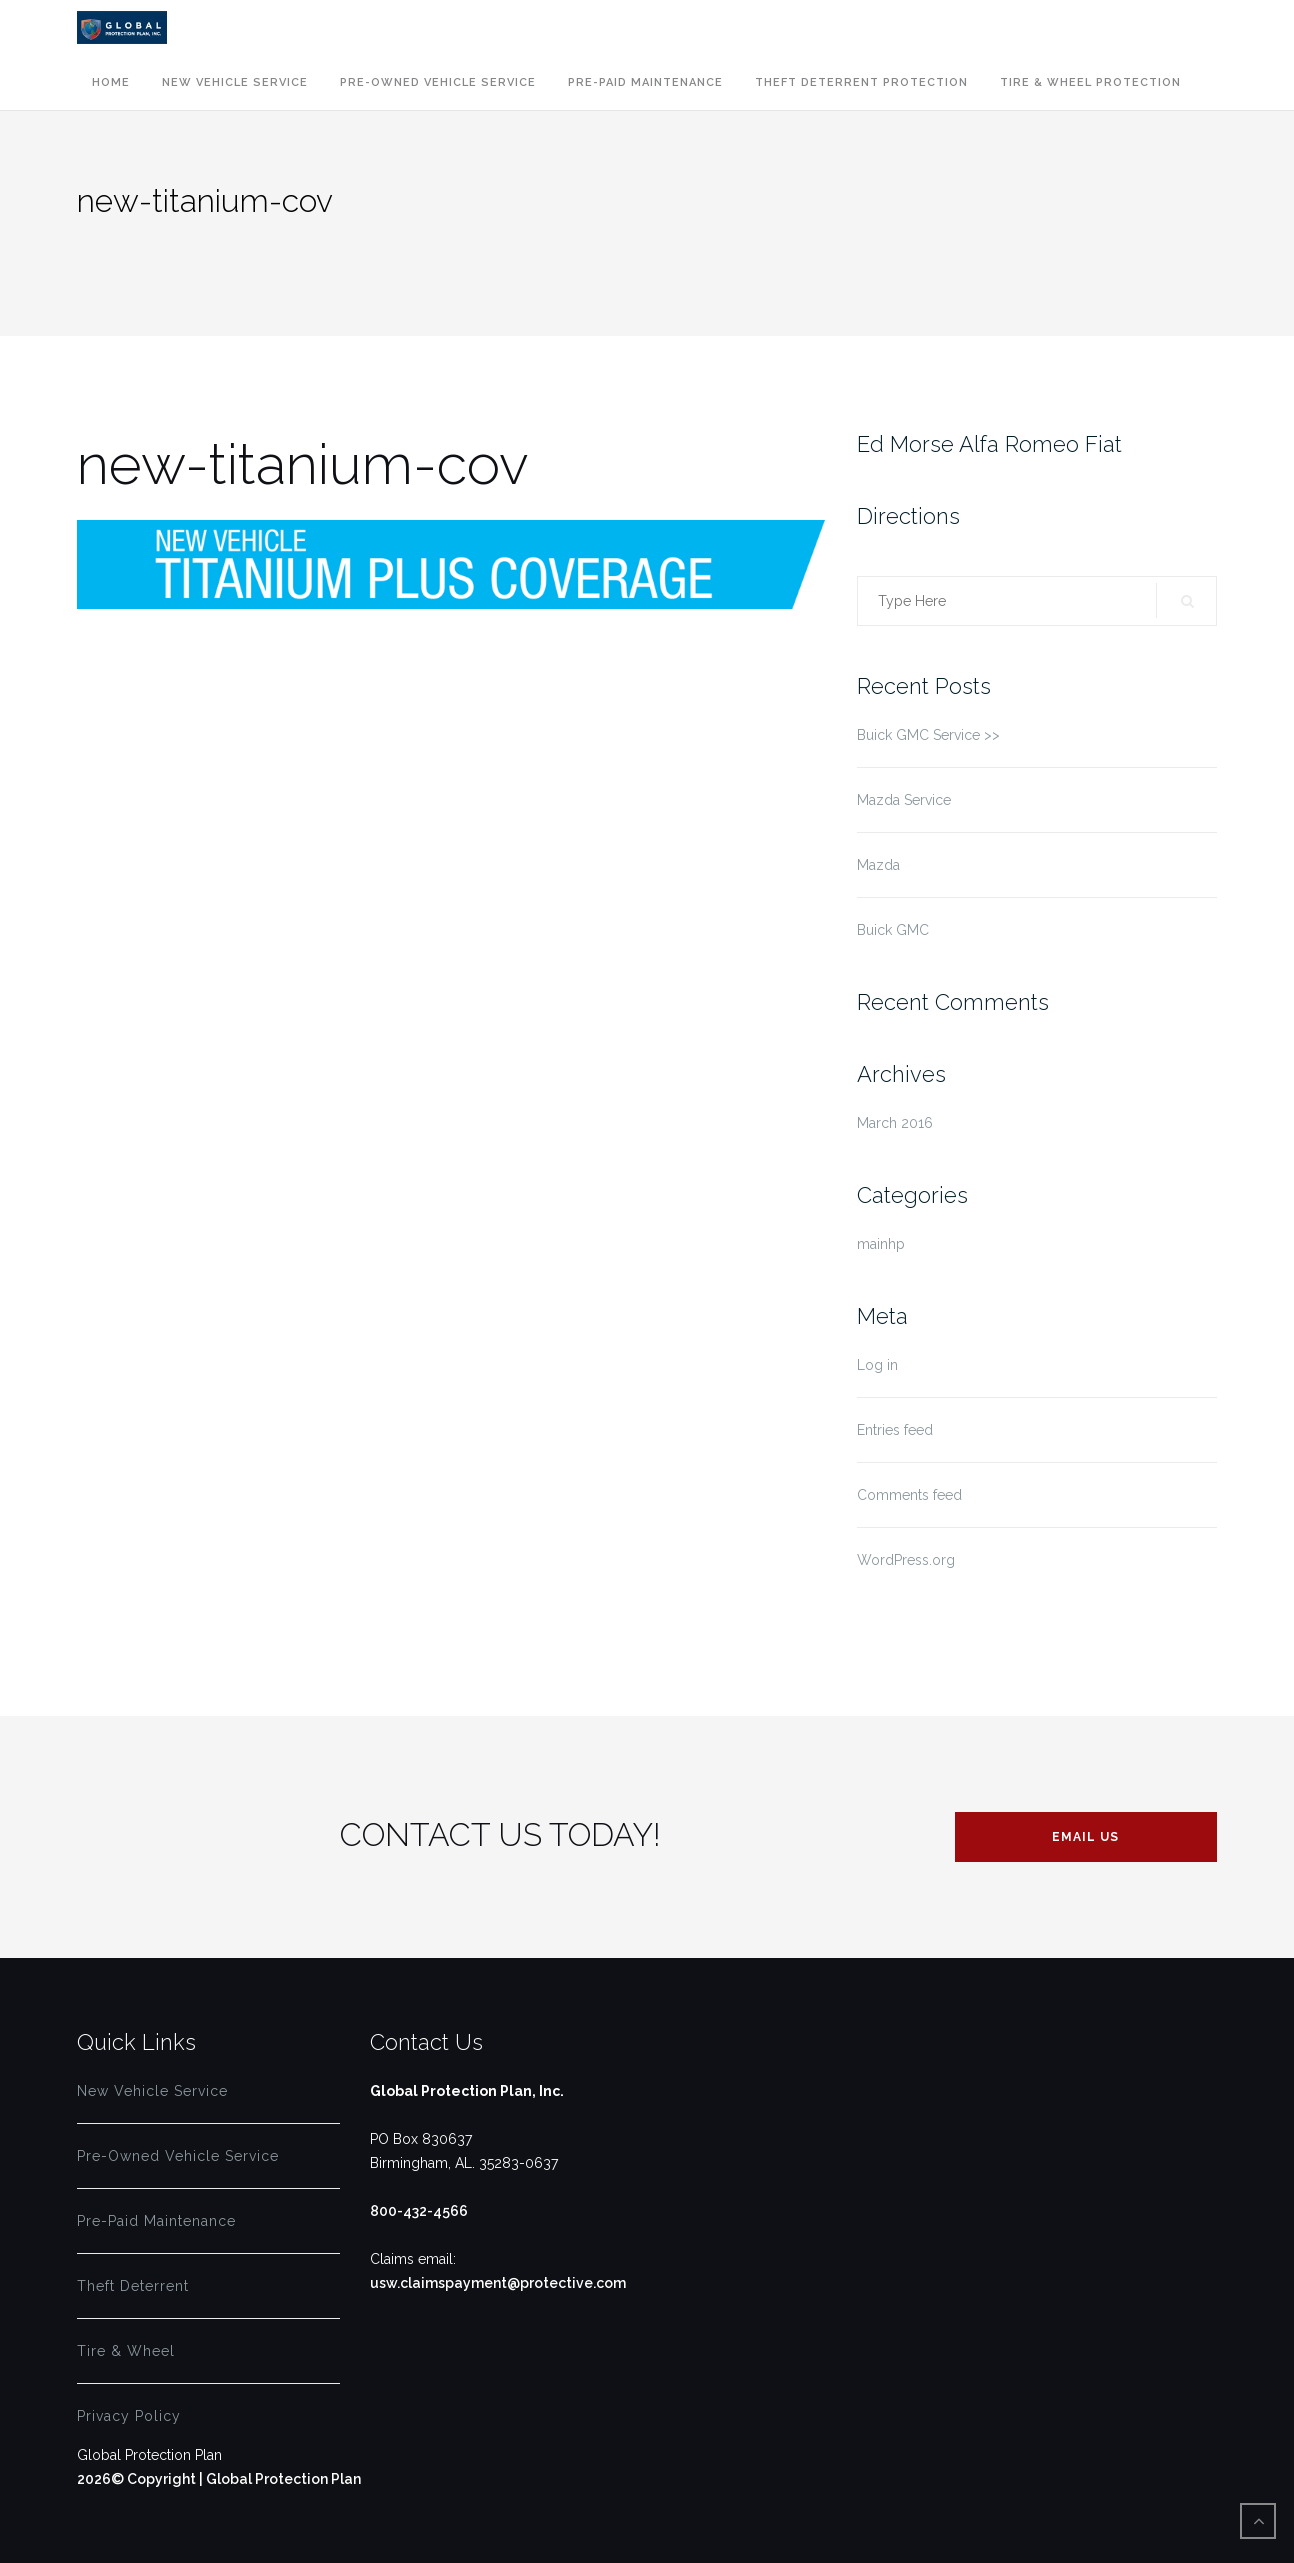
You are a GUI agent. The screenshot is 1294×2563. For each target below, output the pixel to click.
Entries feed (895, 1430)
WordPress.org (906, 1560)
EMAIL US (1085, 1837)
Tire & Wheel (126, 2351)
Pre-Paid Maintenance (645, 82)
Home (111, 82)
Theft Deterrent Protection (861, 82)
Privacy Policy (129, 2416)
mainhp (881, 1244)
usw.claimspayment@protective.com (498, 2283)
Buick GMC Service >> (928, 735)
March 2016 (895, 1123)
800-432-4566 (419, 2211)
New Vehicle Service (235, 82)
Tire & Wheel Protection (1090, 82)
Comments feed (909, 1495)
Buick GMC (893, 930)
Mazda (878, 865)
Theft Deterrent (133, 2286)
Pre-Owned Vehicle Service (438, 82)
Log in (877, 1365)
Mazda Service (904, 800)
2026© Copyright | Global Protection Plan (219, 2479)
